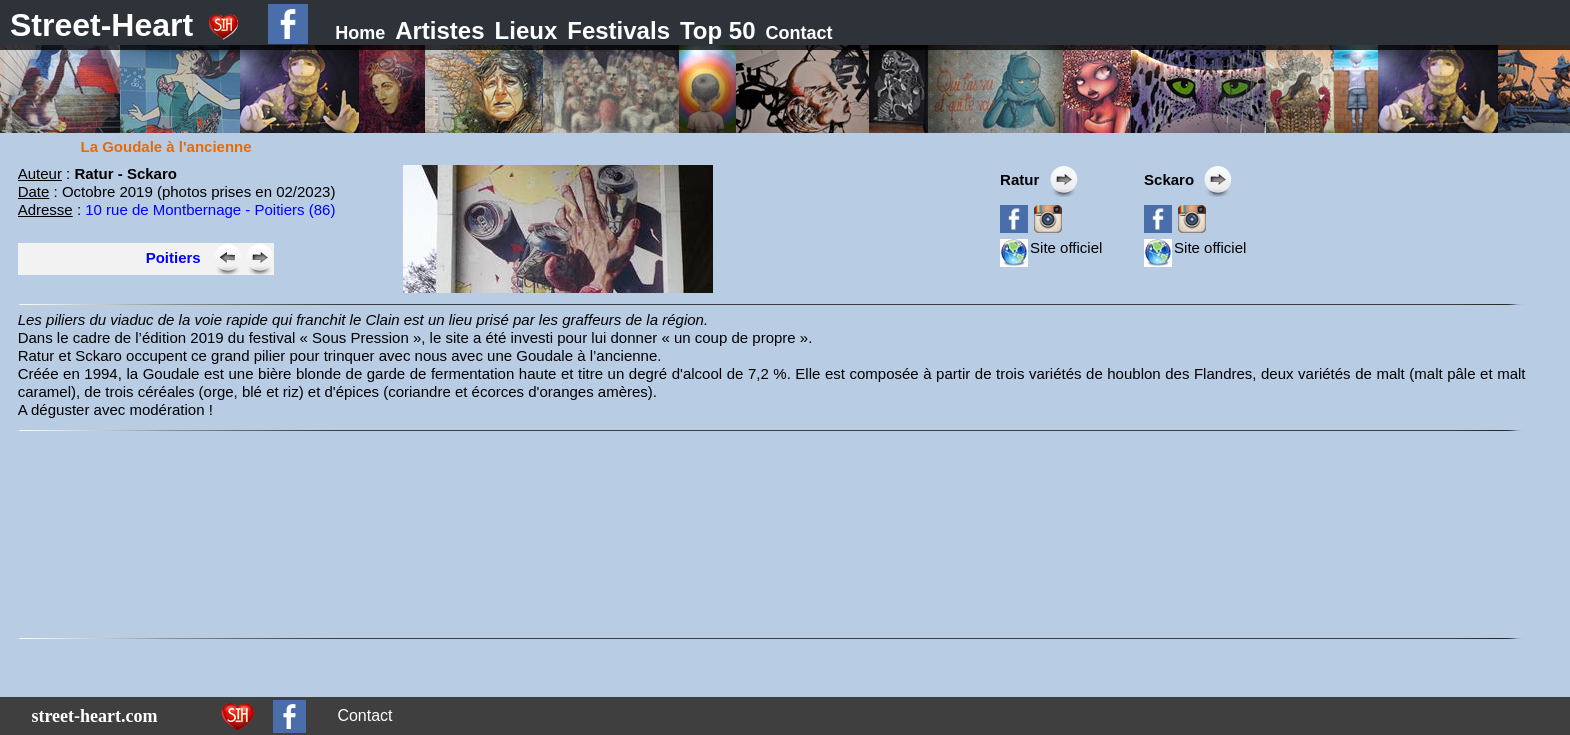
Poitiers (173, 257)
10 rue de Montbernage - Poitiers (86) (210, 209)
